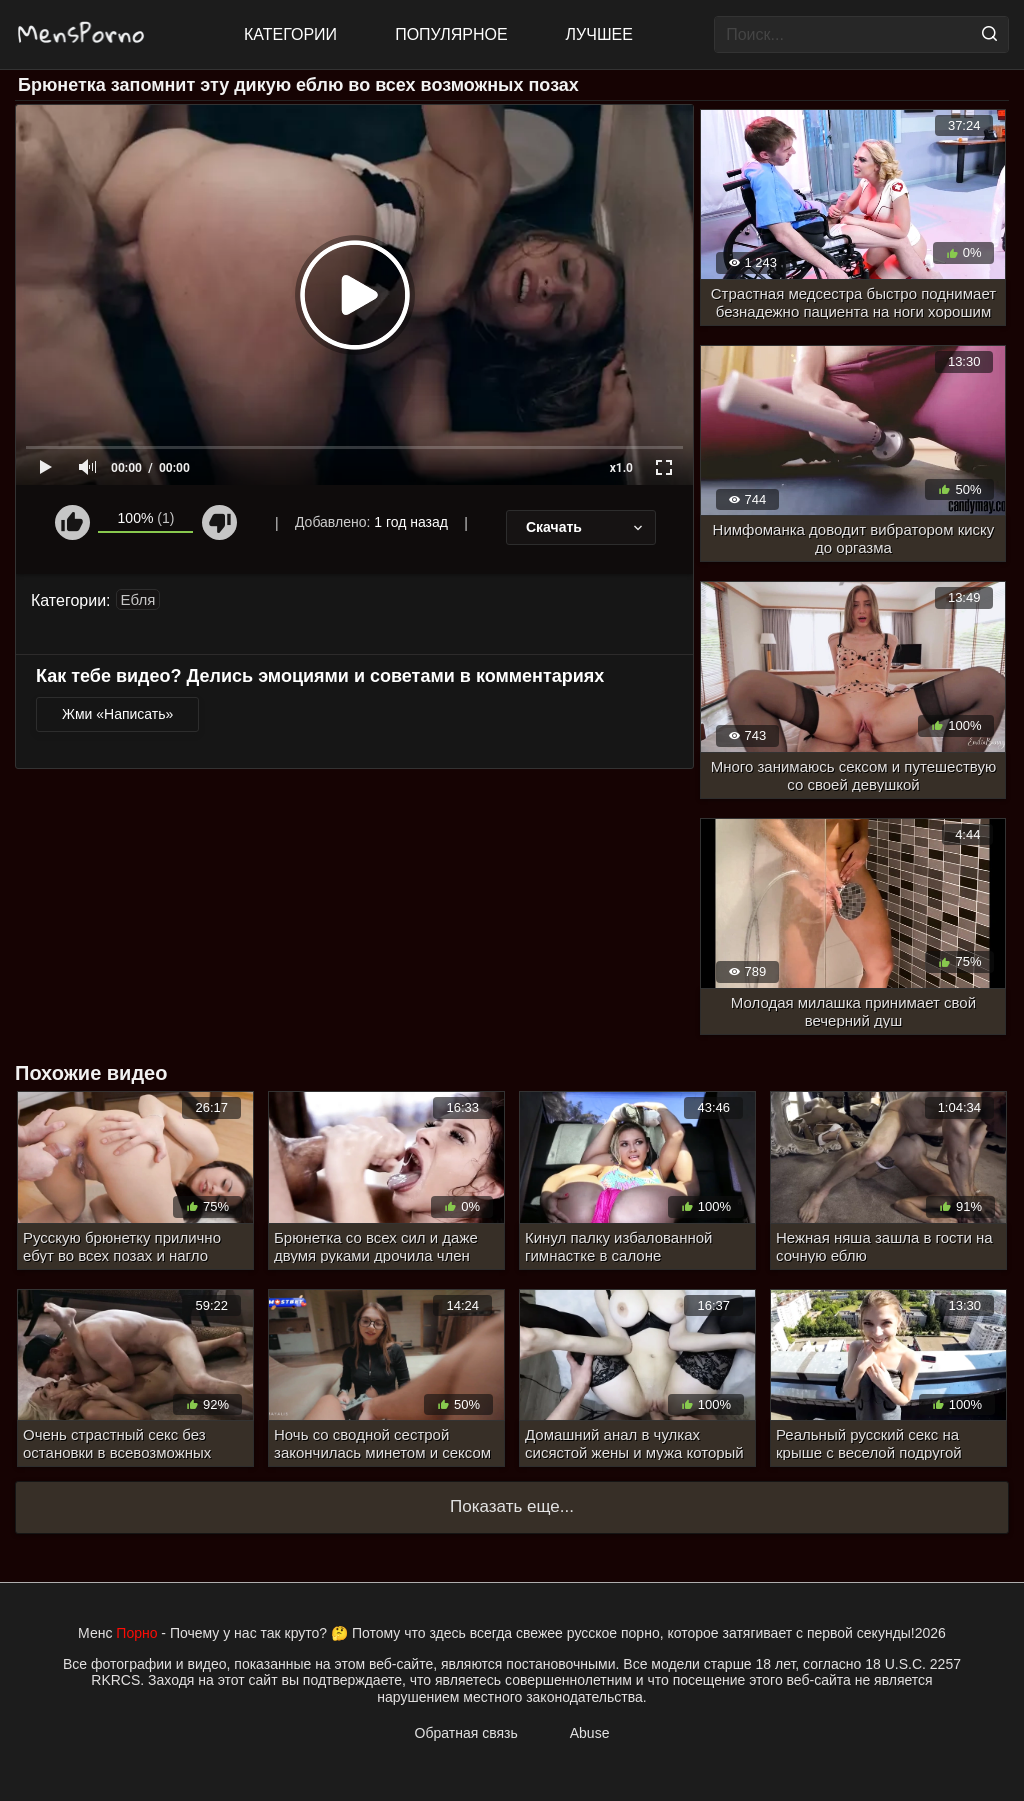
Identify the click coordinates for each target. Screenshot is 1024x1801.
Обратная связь (466, 1733)
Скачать (586, 527)
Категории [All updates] (290, 34)
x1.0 (621, 468)
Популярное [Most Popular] (451, 34)
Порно (136, 1633)
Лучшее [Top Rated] (599, 34)
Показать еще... (512, 1506)
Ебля (138, 599)
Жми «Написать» (117, 714)
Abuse (590, 1733)
